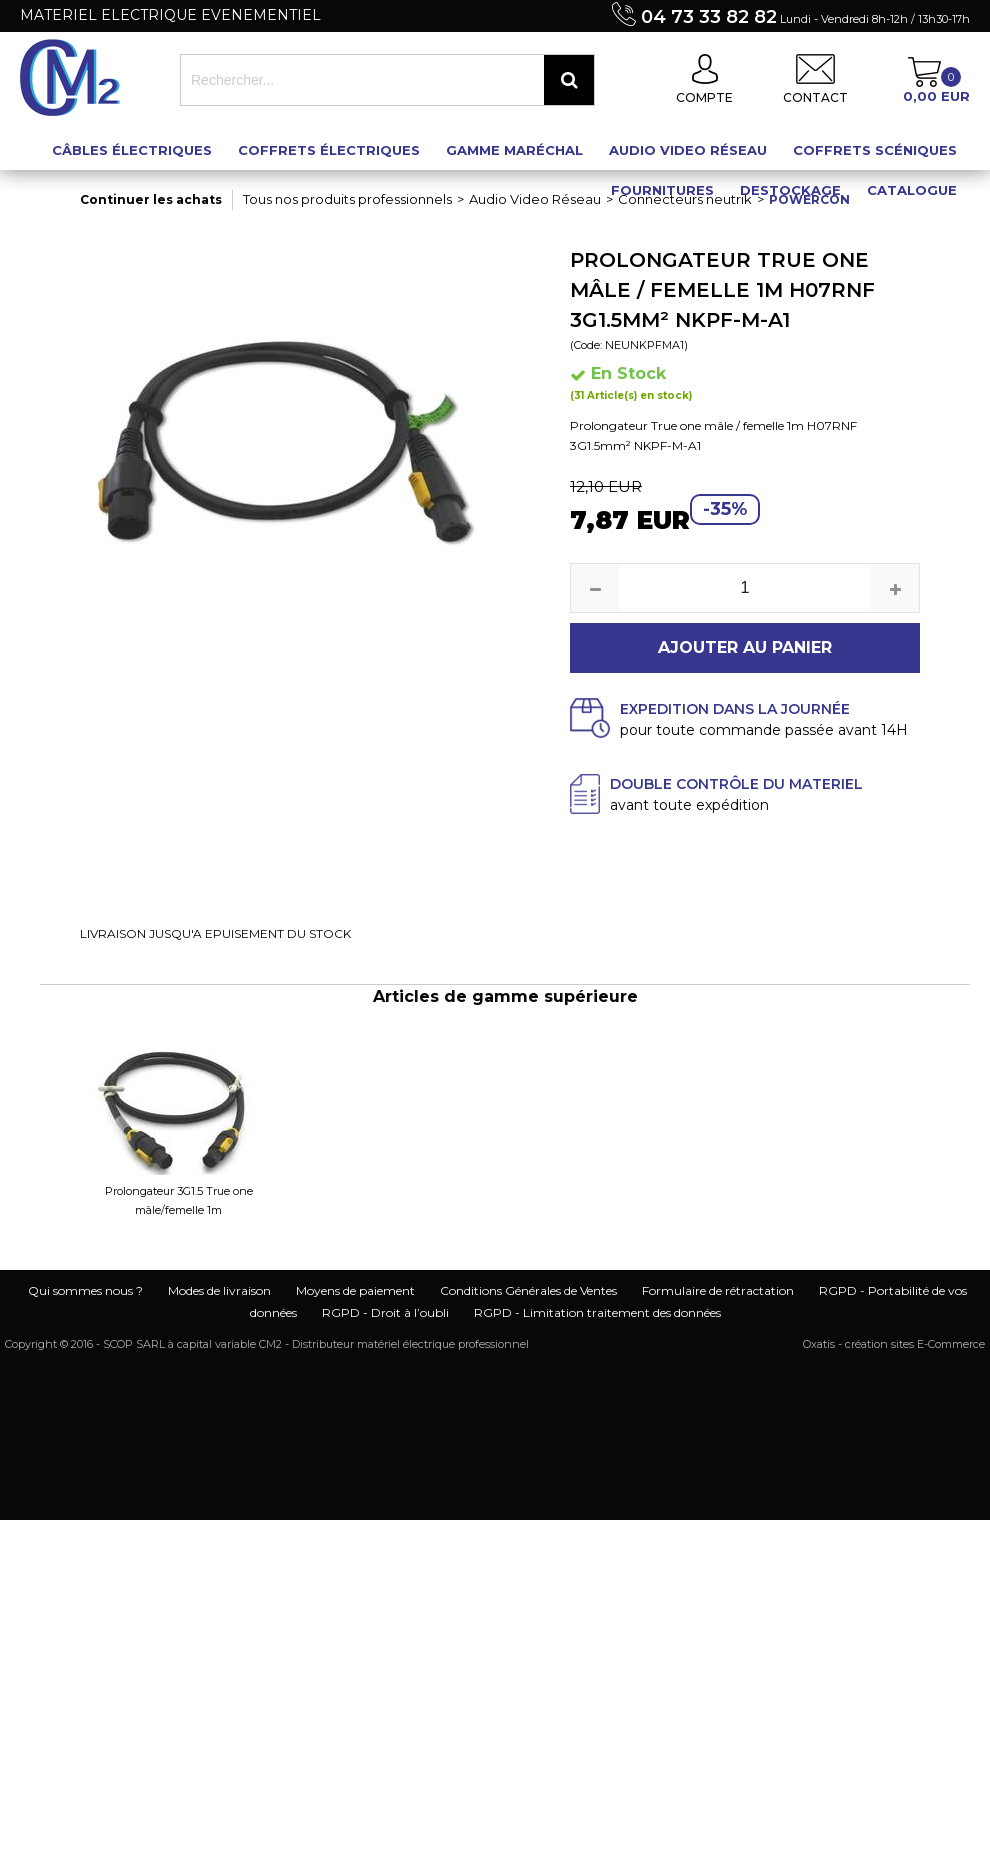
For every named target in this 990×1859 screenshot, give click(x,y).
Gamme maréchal (514, 150)
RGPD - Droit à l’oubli (385, 1312)
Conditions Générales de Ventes (528, 1290)
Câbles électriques (132, 150)
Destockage (790, 190)
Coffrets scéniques (875, 150)
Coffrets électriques (329, 150)
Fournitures (662, 190)
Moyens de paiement (355, 1290)
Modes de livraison (219, 1290)
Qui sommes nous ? (85, 1290)
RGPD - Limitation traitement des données (597, 1312)
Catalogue (912, 190)
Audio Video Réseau (688, 150)
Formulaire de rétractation (718, 1290)
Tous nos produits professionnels (347, 199)
